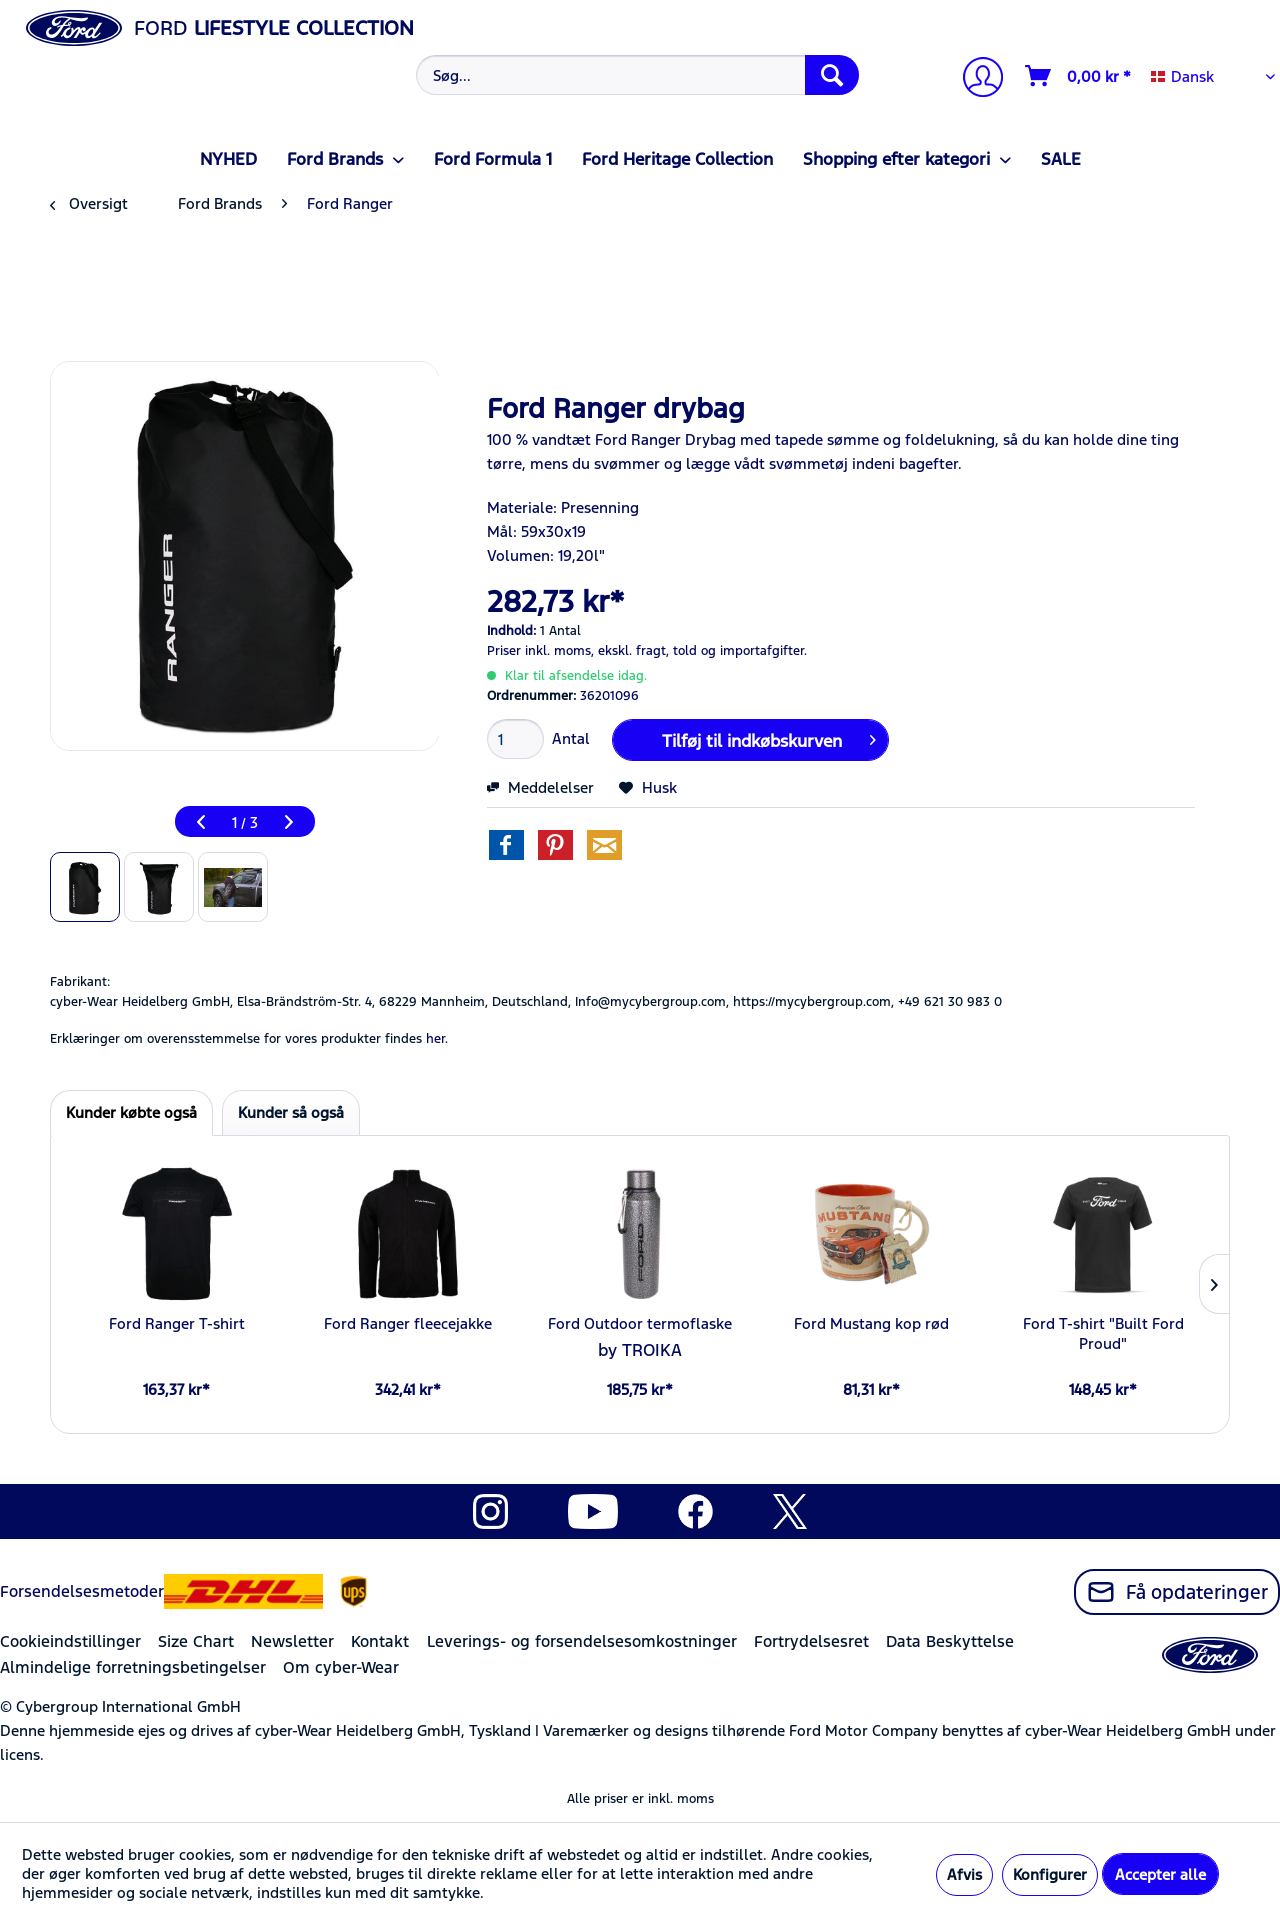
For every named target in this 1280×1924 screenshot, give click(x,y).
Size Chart (196, 1641)
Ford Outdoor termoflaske (640, 1323)
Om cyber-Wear (341, 1667)
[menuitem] (635, 75)
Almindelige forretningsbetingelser (133, 1667)
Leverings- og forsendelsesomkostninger (582, 1641)
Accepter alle (1160, 1874)
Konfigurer (1050, 1874)
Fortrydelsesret (811, 1641)
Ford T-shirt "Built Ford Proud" (1103, 1333)
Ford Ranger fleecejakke (408, 1323)
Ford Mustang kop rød (871, 1323)
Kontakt (380, 1641)
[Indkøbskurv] (1079, 76)
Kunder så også (291, 1112)
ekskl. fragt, (633, 651)
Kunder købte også (131, 1112)
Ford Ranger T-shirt (177, 1323)
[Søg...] (637, 75)
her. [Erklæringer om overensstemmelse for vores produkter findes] (437, 1039)
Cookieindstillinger (70, 1641)
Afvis (964, 1874)
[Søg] (832, 75)
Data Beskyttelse (950, 1641)
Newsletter (292, 1641)
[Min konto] (975, 79)
